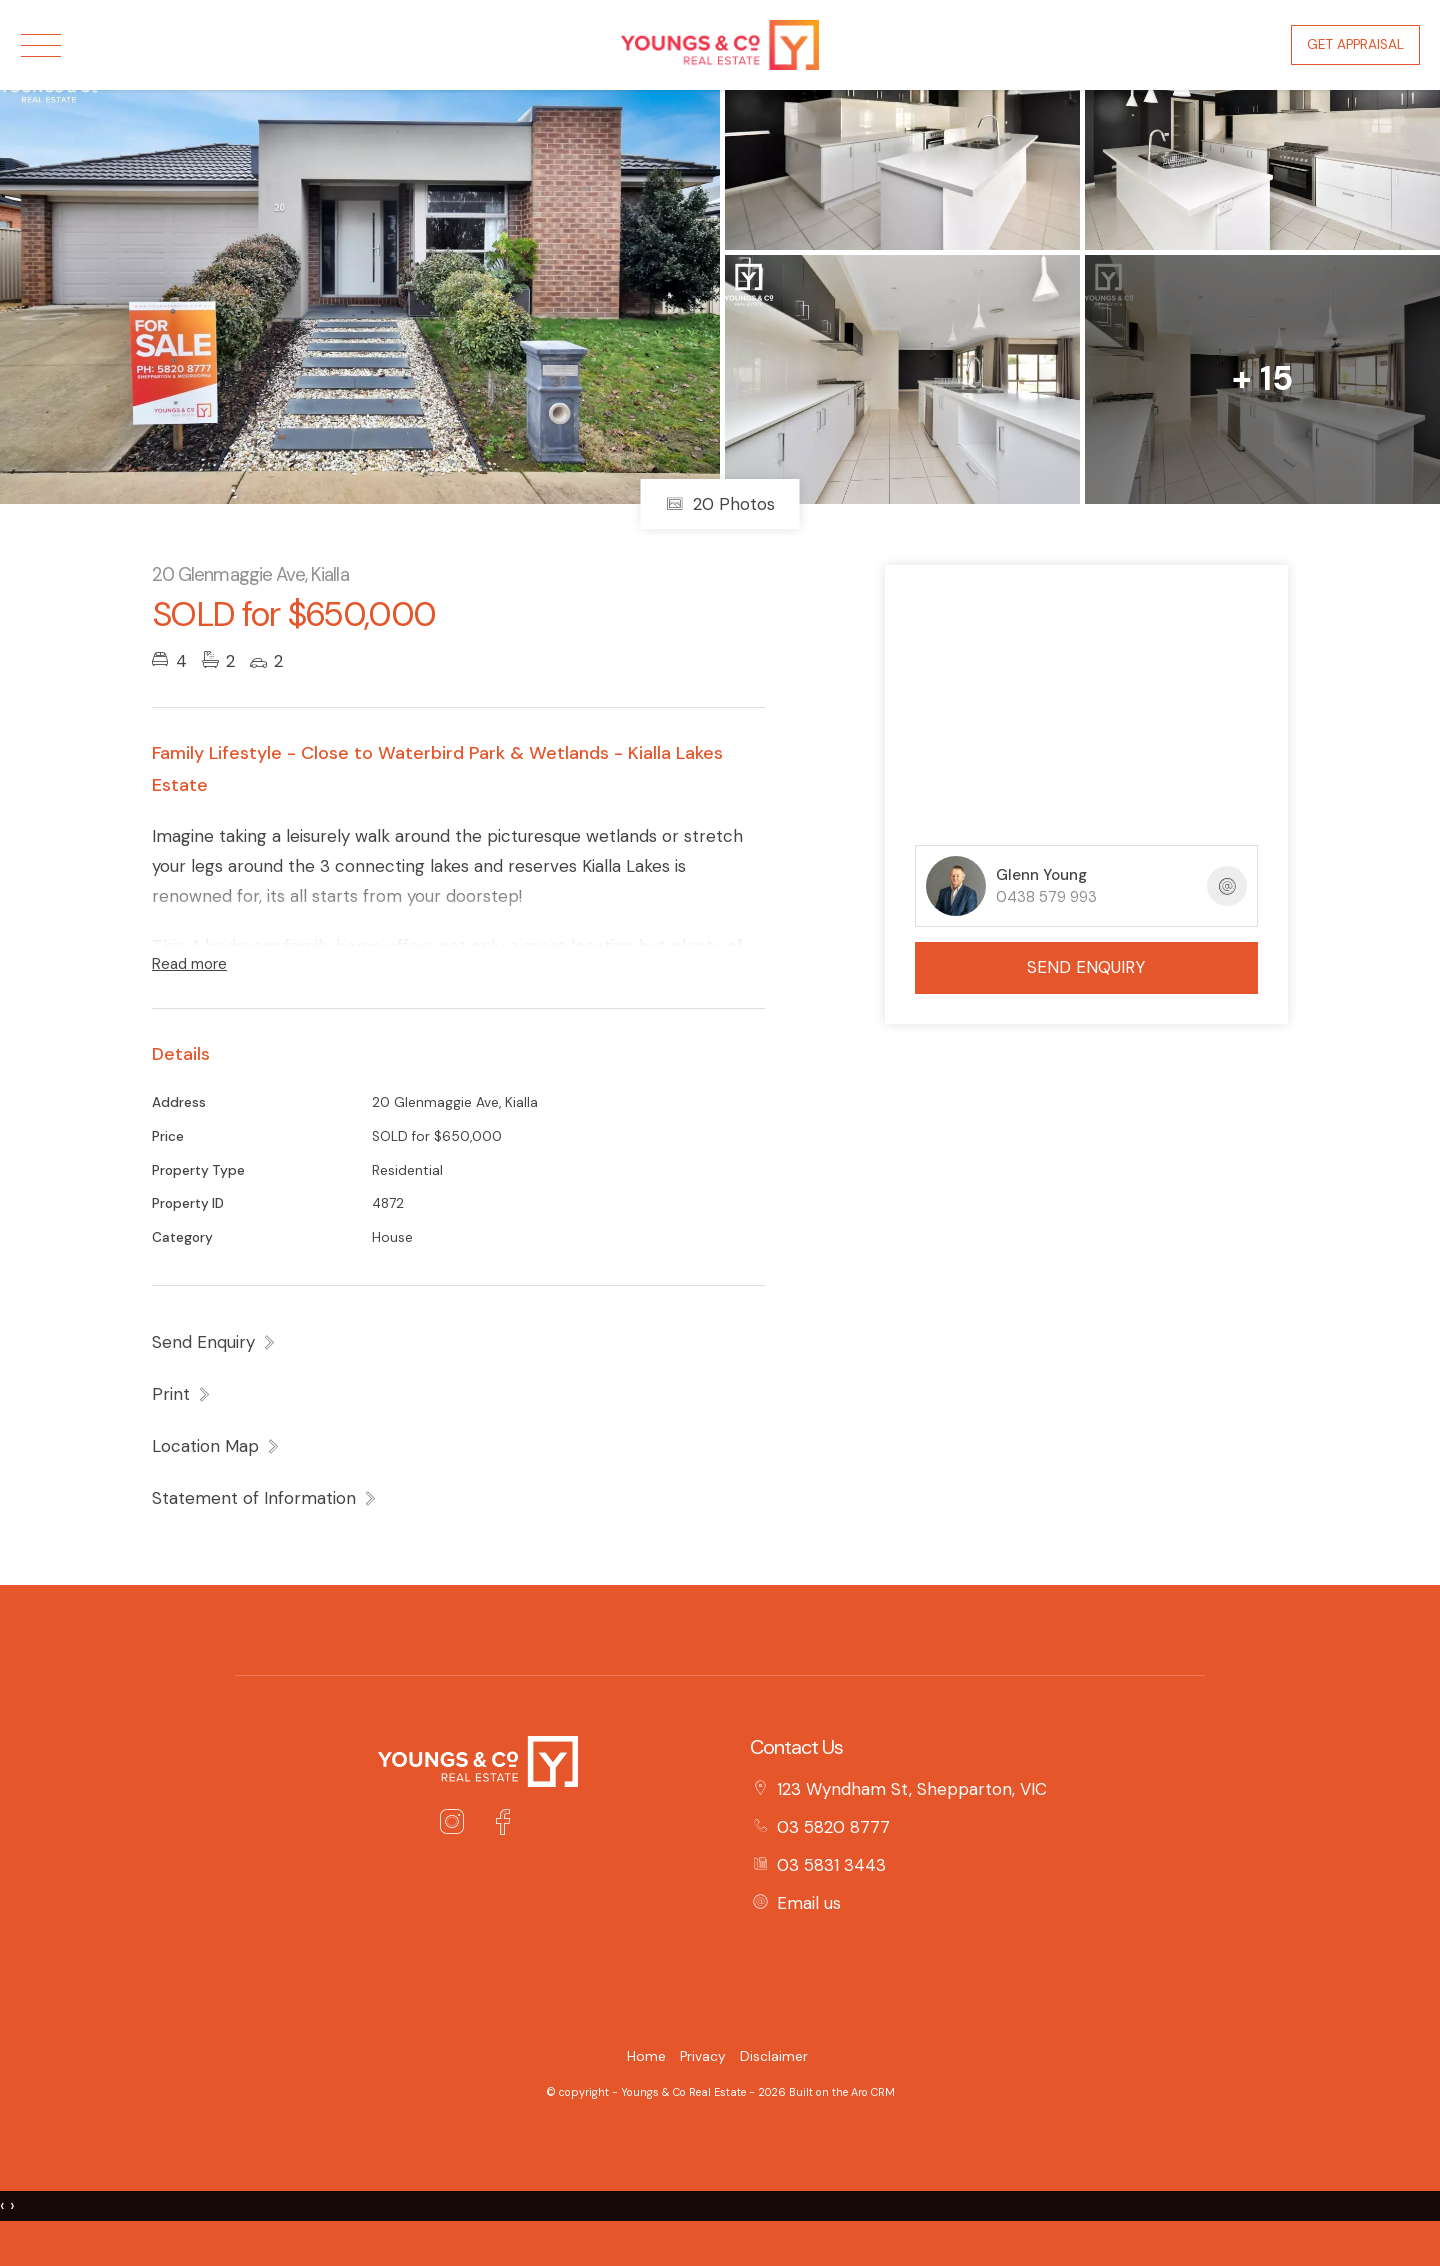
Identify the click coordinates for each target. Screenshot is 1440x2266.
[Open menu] (41, 45)
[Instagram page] (457, 1825)
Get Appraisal (1355, 44)
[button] (182, 1394)
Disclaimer (774, 2056)
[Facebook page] (502, 1825)
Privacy (703, 2056)
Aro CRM (873, 2092)
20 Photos (720, 504)
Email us (809, 1903)
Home (646, 2056)
